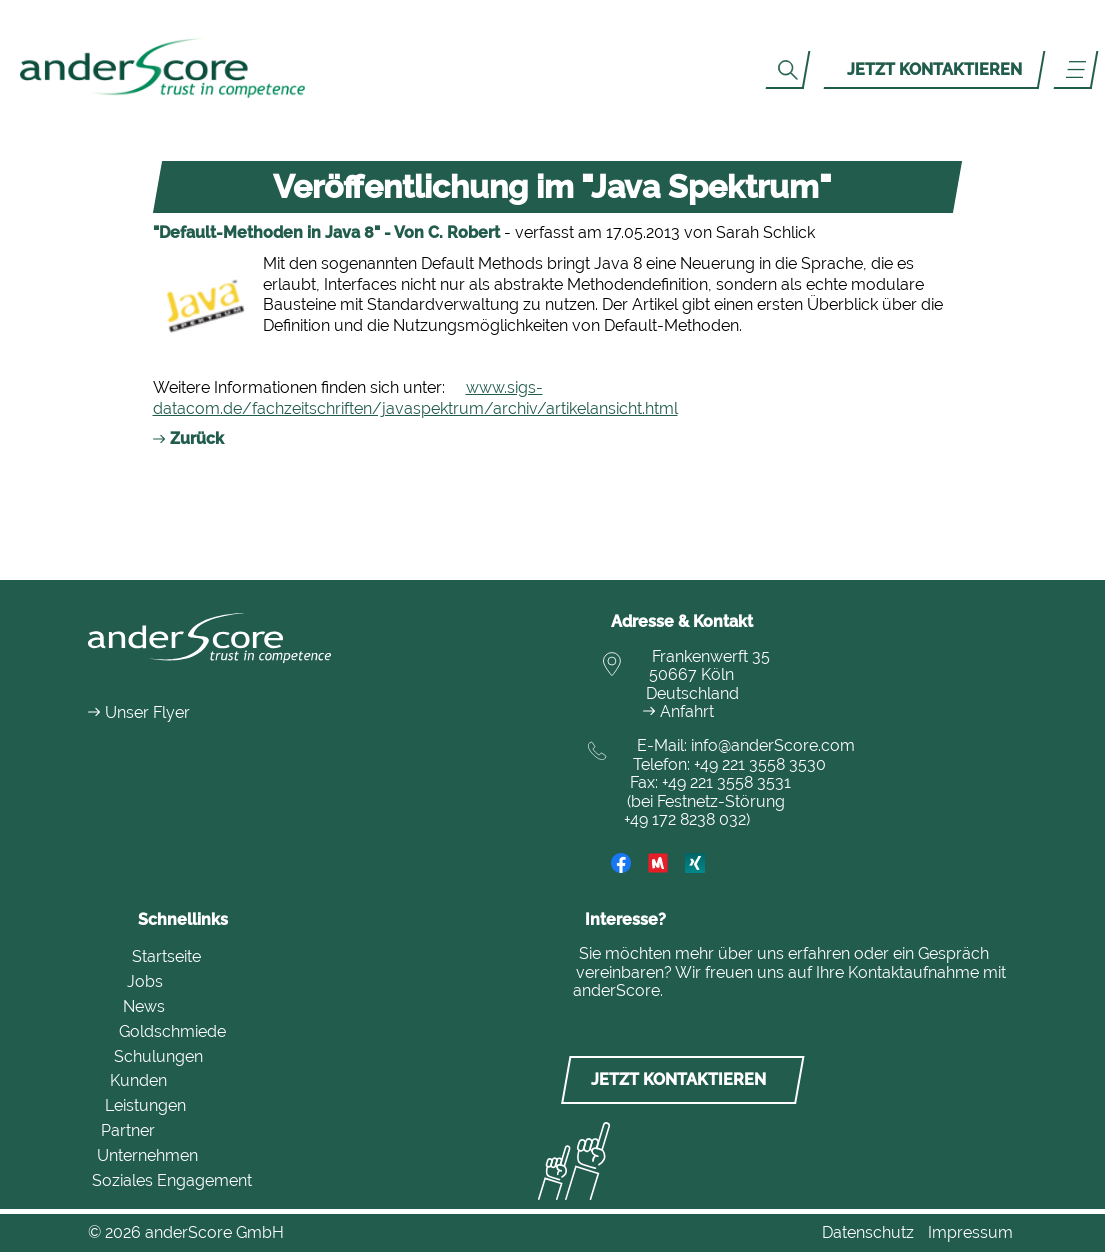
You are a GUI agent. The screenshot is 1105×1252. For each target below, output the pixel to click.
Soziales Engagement (172, 1180)
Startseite (166, 956)
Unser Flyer (147, 712)
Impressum (970, 1232)
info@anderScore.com (773, 745)
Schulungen (158, 1056)
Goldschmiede (172, 1031)
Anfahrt (687, 711)
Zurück (197, 438)
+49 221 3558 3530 (760, 764)
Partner (128, 1130)
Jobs (145, 981)
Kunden (138, 1080)
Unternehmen (147, 1155)
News (144, 1006)
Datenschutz (868, 1232)
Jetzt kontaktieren (934, 69)
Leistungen (145, 1105)
